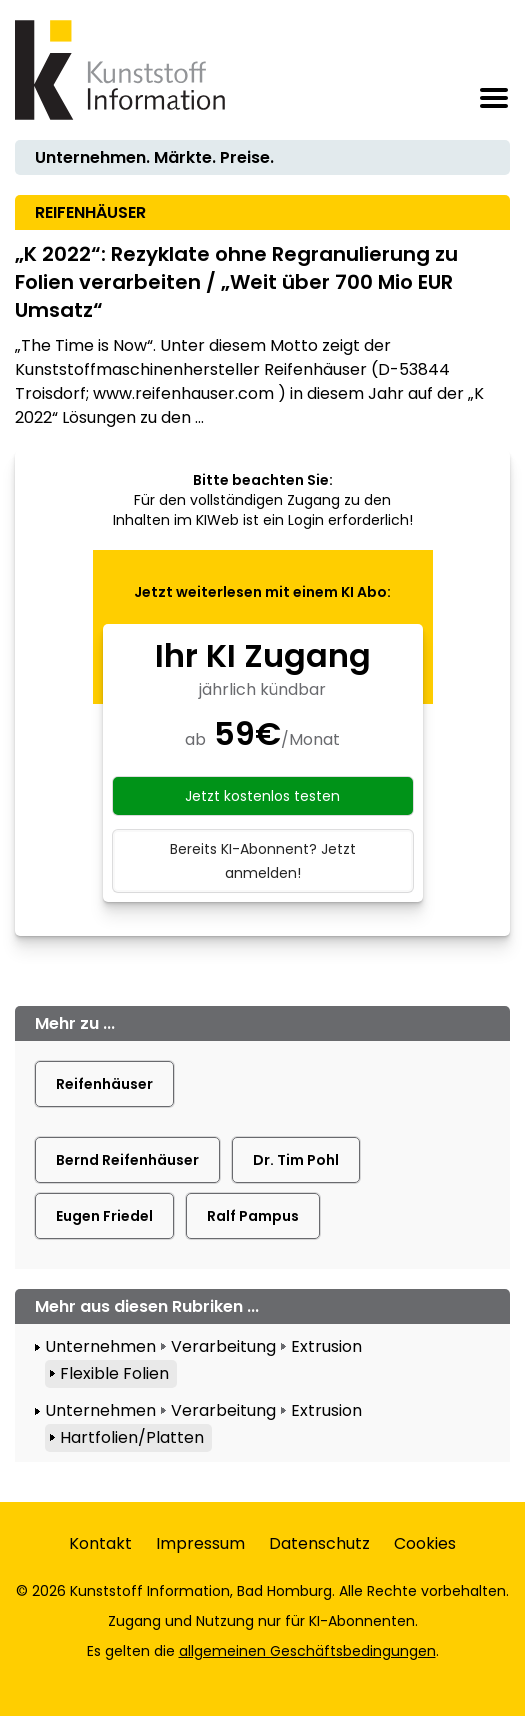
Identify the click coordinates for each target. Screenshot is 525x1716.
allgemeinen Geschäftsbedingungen (307, 1651)
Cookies (425, 1543)
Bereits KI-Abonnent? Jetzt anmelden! (263, 861)
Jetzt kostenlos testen (262, 796)
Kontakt (100, 1543)
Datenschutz (319, 1543)
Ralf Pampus (253, 1216)
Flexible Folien (114, 1373)
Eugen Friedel (104, 1216)
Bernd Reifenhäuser (127, 1160)
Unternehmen (100, 1346)
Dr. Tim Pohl (296, 1160)
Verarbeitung (223, 1346)
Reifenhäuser (104, 1084)
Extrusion (326, 1346)
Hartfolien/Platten (132, 1437)
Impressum (200, 1543)
